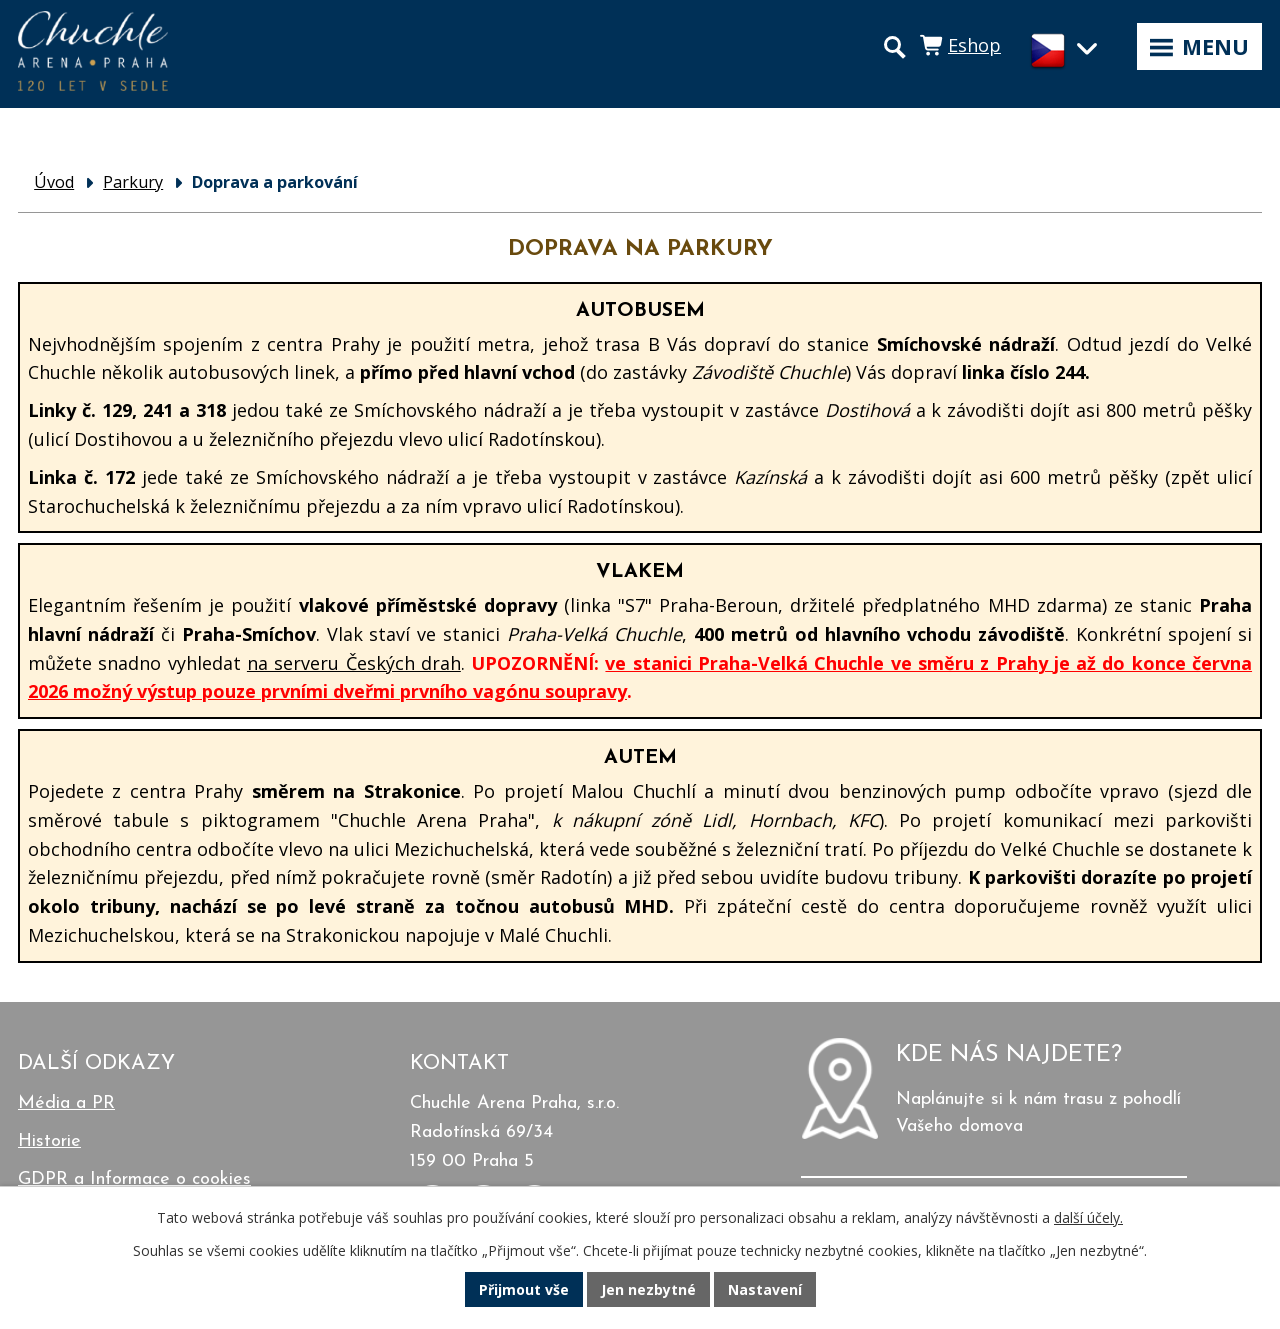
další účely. (1088, 1217)
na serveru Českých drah (354, 663)
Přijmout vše (524, 1289)
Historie (49, 1141)
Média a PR (66, 1103)
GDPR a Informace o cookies (134, 1179)
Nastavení (765, 1289)
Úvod (54, 182)
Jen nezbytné (648, 1289)
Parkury (133, 182)
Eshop (974, 45)
